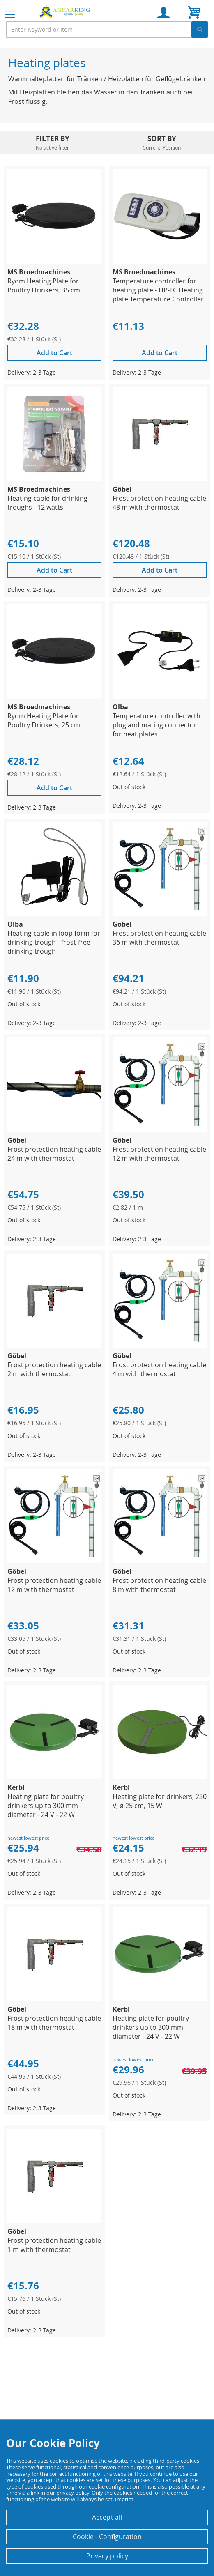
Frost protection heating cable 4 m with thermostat (159, 1369)
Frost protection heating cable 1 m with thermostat (54, 2245)
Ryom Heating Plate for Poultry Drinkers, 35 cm (43, 285)
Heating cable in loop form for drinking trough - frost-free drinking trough (53, 942)
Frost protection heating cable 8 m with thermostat (159, 1585)
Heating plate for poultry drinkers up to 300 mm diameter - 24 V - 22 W (45, 1805)
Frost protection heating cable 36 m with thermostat (159, 938)
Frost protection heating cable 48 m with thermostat (159, 503)
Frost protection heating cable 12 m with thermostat (159, 1154)
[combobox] (107, 29)
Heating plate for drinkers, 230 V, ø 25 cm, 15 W (160, 1801)
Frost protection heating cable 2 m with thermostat (54, 1369)
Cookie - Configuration (107, 2536)
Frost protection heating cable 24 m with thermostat (54, 1154)
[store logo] (66, 11)
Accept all (107, 2517)
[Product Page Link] (54, 261)
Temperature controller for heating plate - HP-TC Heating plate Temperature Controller (158, 290)
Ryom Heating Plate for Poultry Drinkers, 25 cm (43, 720)
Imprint (124, 2499)
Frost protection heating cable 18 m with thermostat (54, 2023)
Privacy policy (107, 2555)
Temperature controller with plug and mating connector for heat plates (156, 724)
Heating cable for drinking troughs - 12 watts (47, 503)
